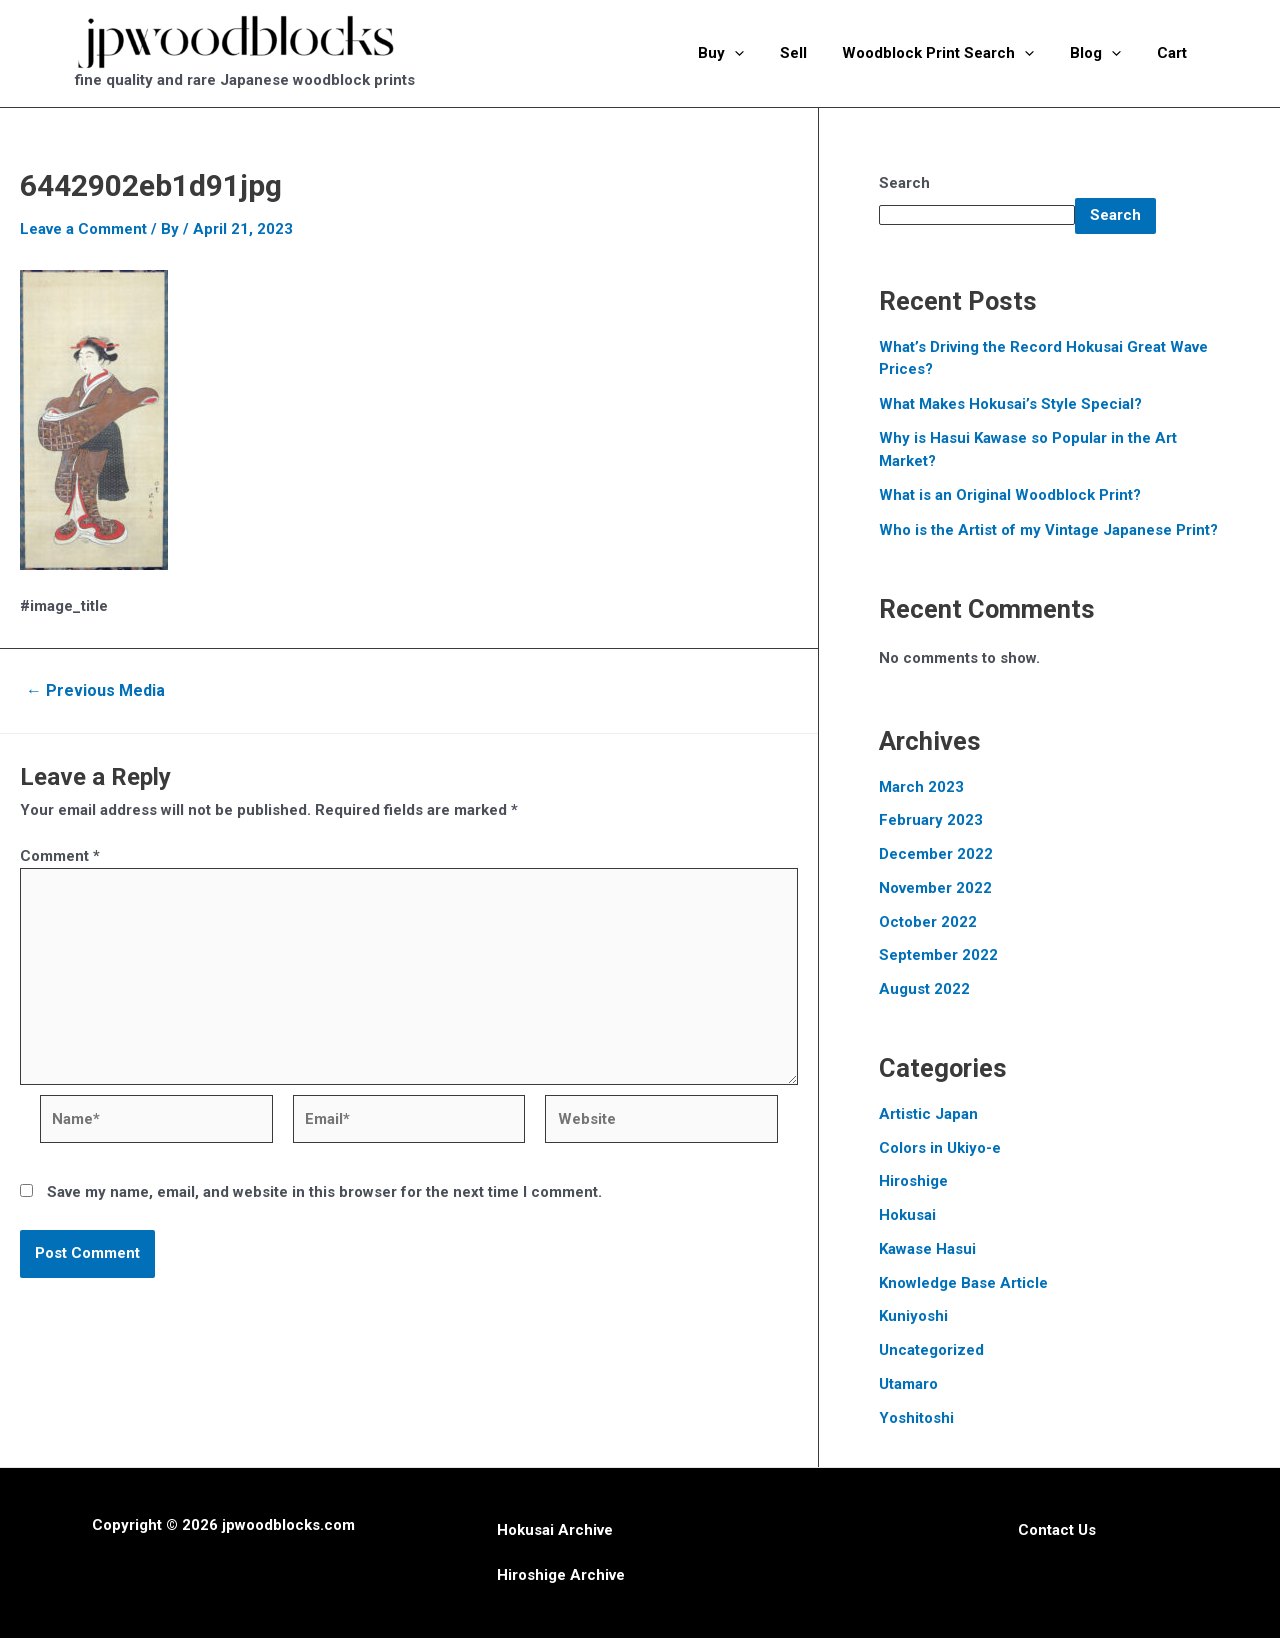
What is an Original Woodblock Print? (1010, 495)
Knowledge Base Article (963, 1283)
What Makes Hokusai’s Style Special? (1010, 404)
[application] (760, 53)
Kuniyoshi (913, 1316)
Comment (60, 856)
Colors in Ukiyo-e (940, 1148)
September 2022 (938, 955)
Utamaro (908, 1384)
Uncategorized (931, 1350)
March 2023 (921, 787)
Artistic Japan (928, 1114)
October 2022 (928, 922)
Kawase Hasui (927, 1249)
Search (904, 183)
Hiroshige (913, 1181)
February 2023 (931, 820)
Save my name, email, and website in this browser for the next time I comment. (324, 1192)
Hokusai (907, 1215)
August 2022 (924, 989)
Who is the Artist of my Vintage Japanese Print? (1048, 530)
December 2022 (936, 854)
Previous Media (95, 691)
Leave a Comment (83, 229)
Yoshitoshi (916, 1418)
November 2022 (935, 888)
